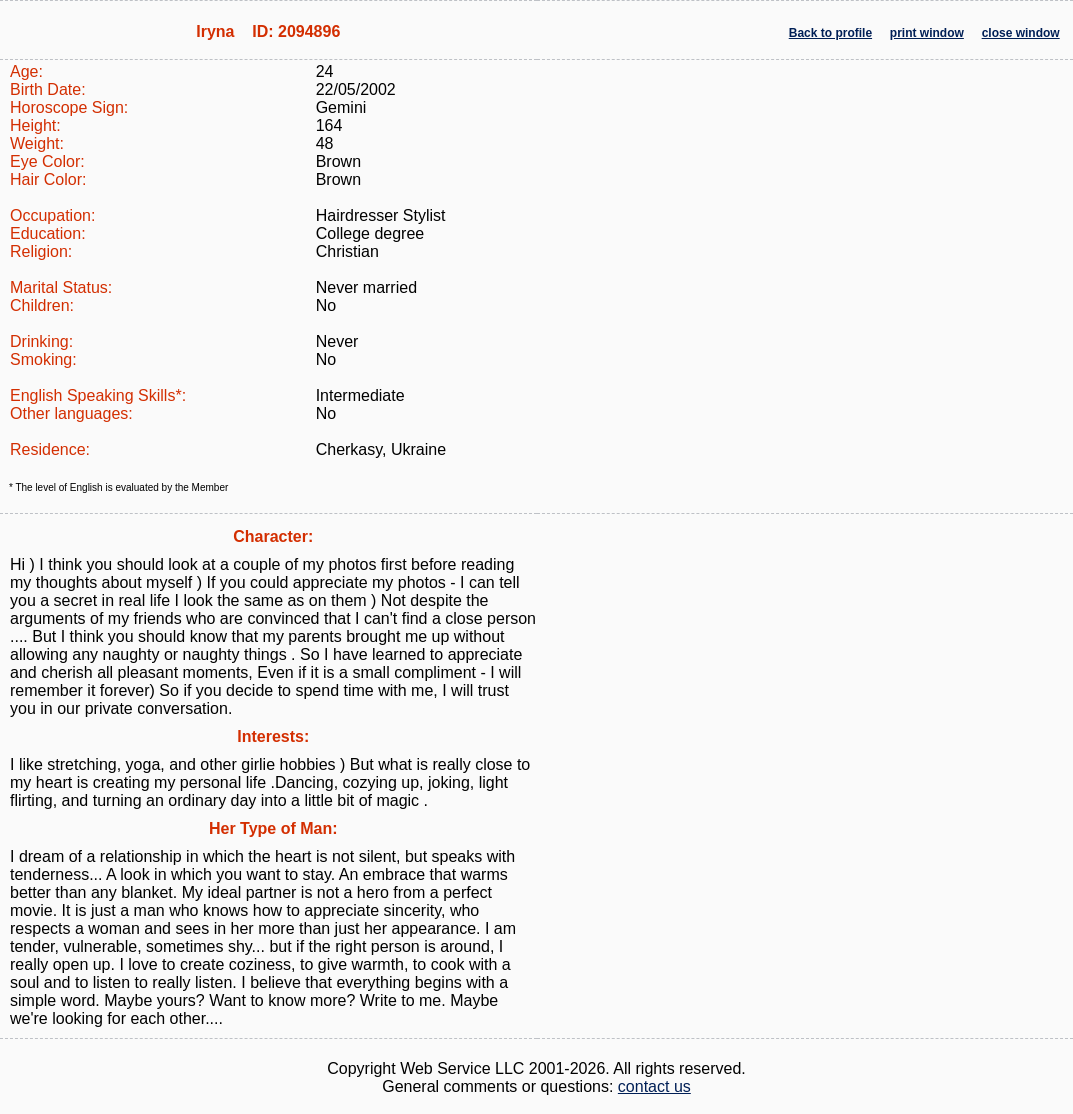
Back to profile (830, 33)
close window (1021, 33)
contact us (654, 1086)
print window (927, 33)
